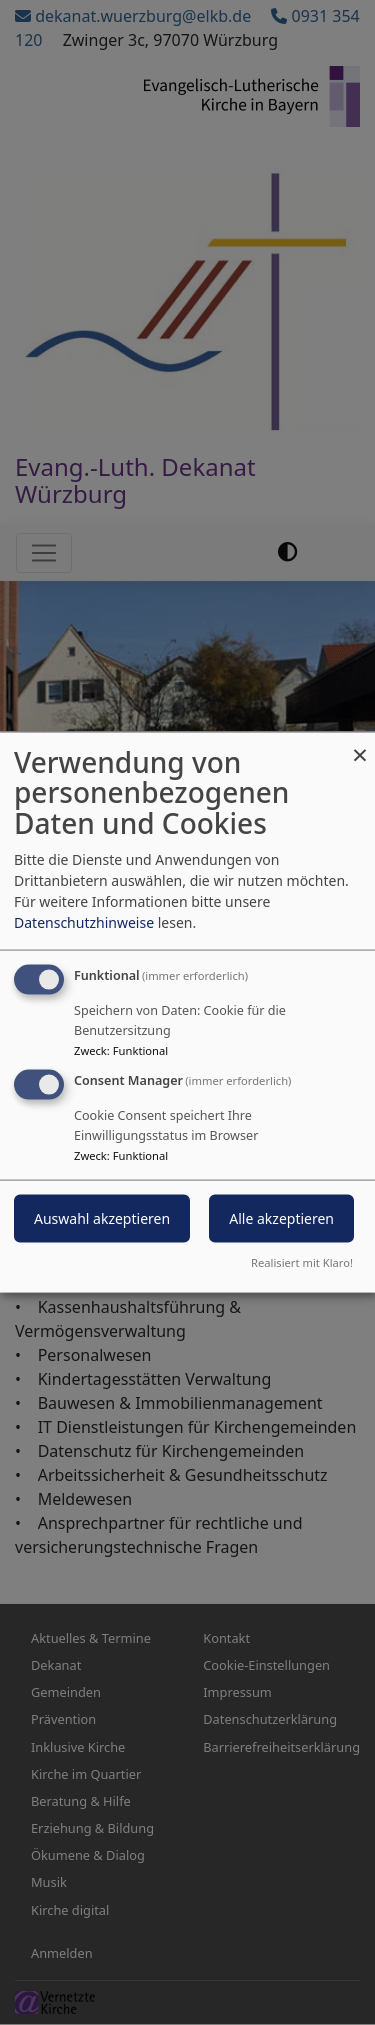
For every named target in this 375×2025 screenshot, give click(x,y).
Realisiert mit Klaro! (302, 1262)
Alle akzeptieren (281, 1218)
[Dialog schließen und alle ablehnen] (360, 744)
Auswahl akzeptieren (102, 1218)
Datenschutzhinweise (84, 921)
